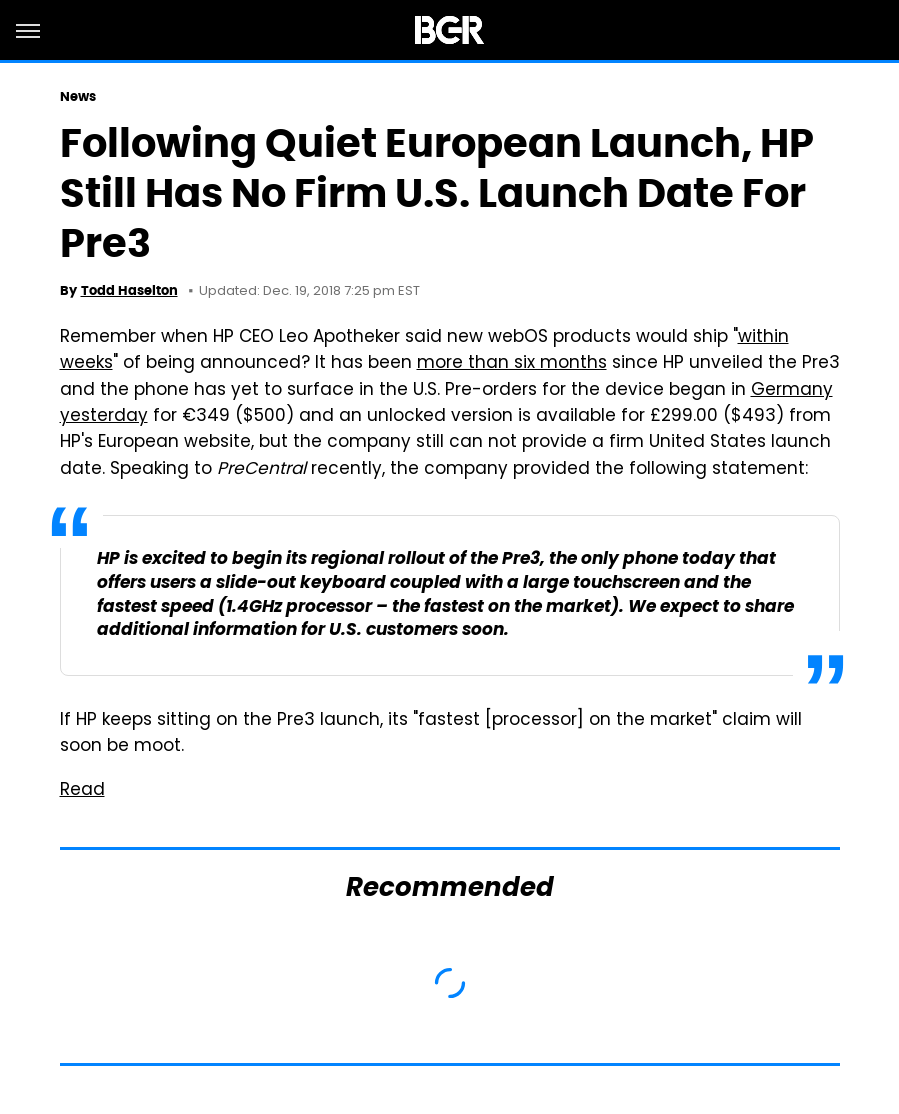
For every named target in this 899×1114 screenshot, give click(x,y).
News (78, 96)
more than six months (512, 364)
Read (82, 791)
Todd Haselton (129, 290)
